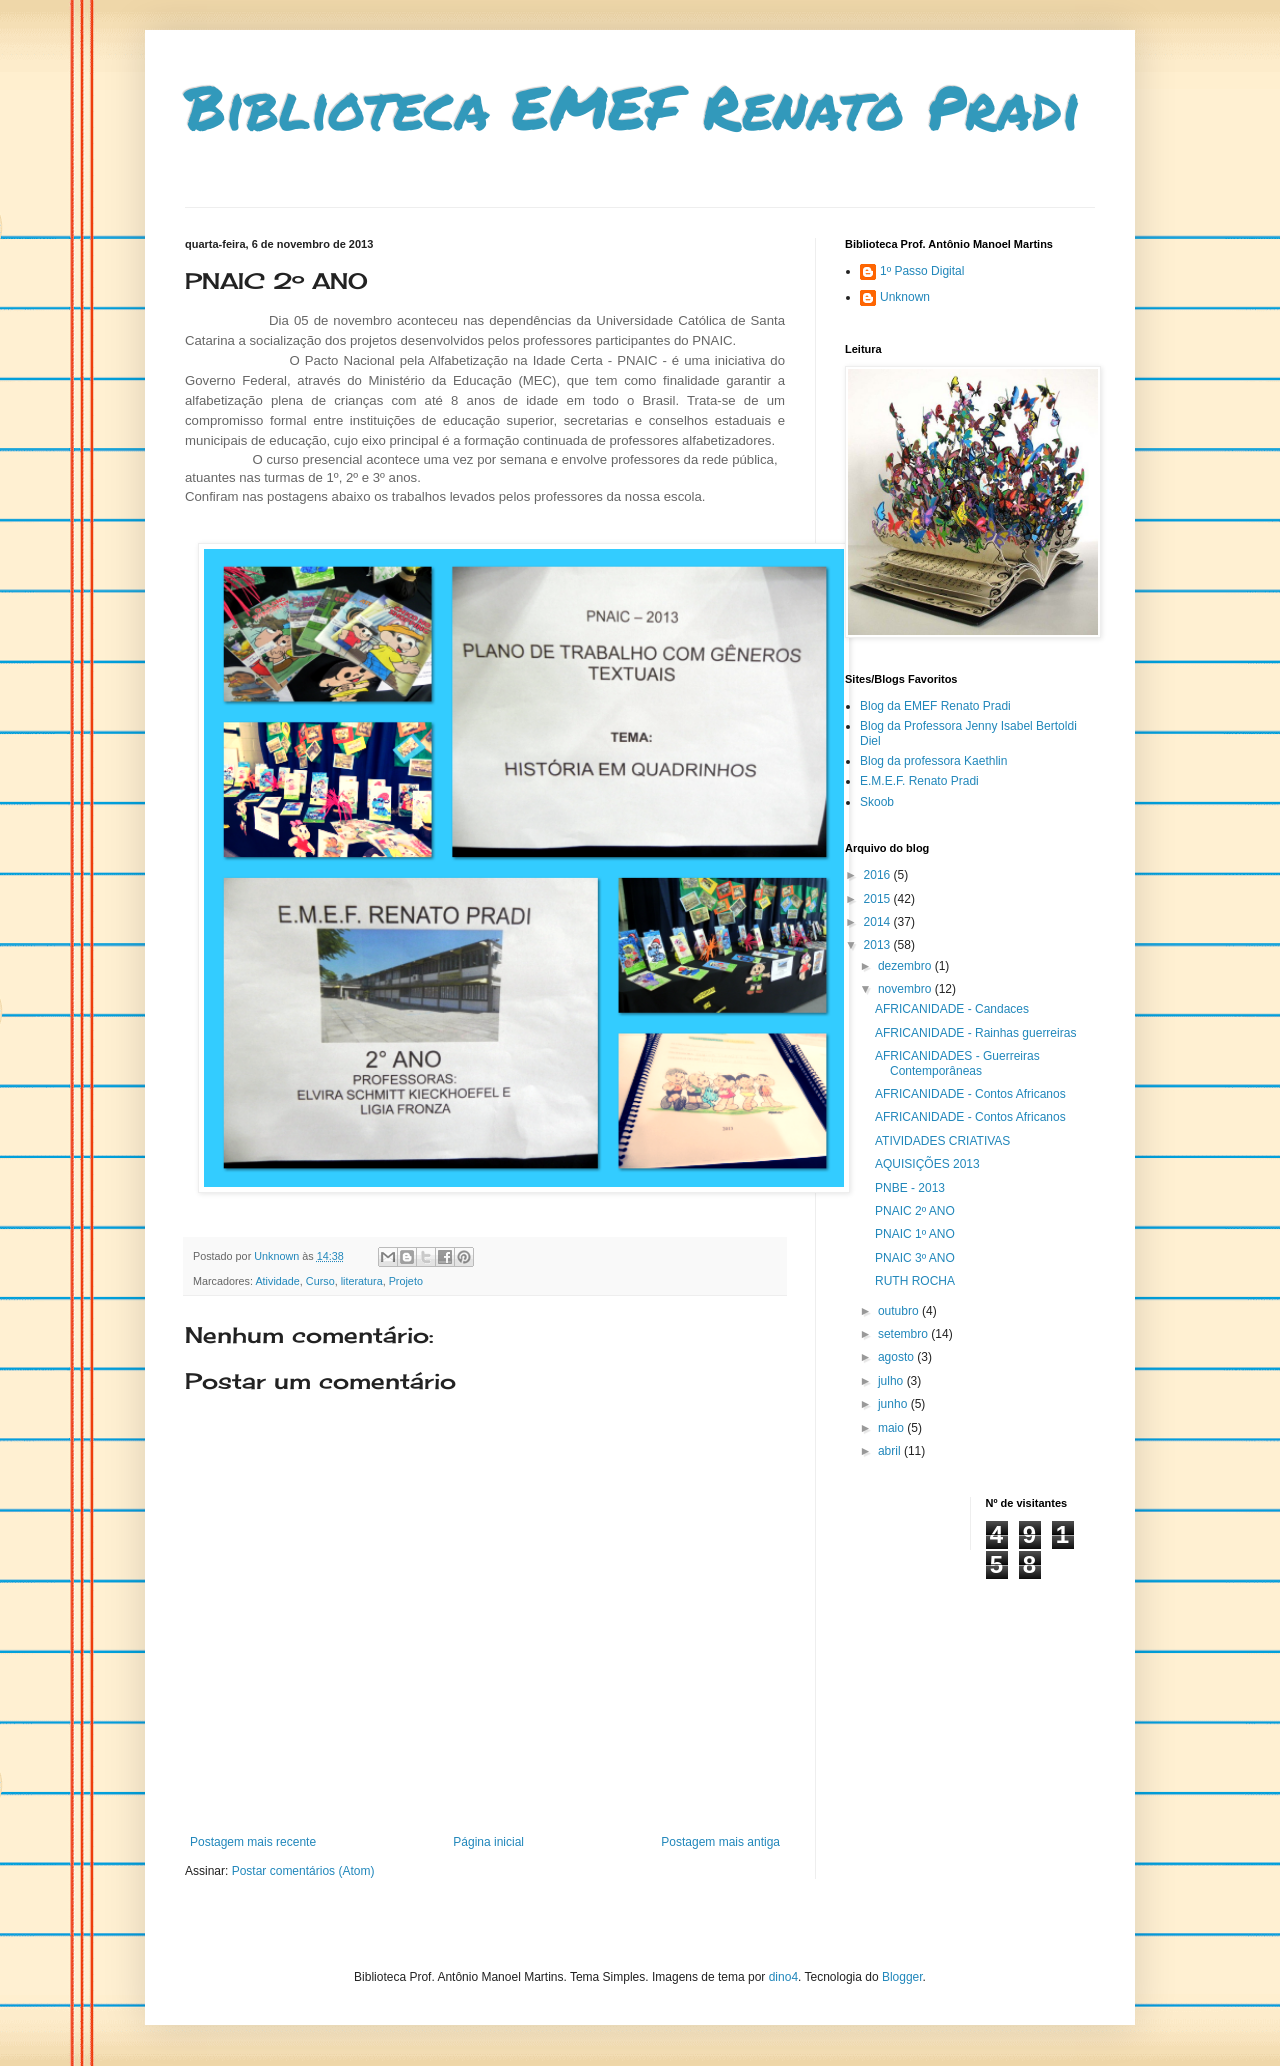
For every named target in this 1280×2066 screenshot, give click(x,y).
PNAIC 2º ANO (915, 1211)
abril (891, 1451)
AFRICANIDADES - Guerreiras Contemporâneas (957, 1063)
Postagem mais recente (253, 1842)
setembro (904, 1334)
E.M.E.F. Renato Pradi (919, 781)
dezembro (906, 966)
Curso (320, 1281)
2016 (879, 875)
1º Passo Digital (922, 271)
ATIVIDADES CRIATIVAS (942, 1141)
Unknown (905, 297)
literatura (362, 1281)
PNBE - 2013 (910, 1188)
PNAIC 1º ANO (915, 1234)
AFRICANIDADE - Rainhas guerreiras (975, 1033)
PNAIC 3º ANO (915, 1258)
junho (894, 1404)
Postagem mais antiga (720, 1842)
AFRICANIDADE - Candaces (952, 1009)
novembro (906, 989)
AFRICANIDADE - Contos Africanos (970, 1094)
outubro (900, 1311)
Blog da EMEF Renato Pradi (935, 706)
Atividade (277, 1281)
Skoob (877, 802)
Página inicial (488, 1842)
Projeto (406, 1281)
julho (892, 1381)
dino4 (783, 1977)
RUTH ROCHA (915, 1281)
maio (892, 1428)
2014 (879, 922)
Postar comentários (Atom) (303, 1871)
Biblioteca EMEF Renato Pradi (633, 106)
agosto (897, 1357)
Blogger (902, 1977)
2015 (879, 899)
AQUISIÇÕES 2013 (927, 1164)
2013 (879, 945)
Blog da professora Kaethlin (933, 761)
